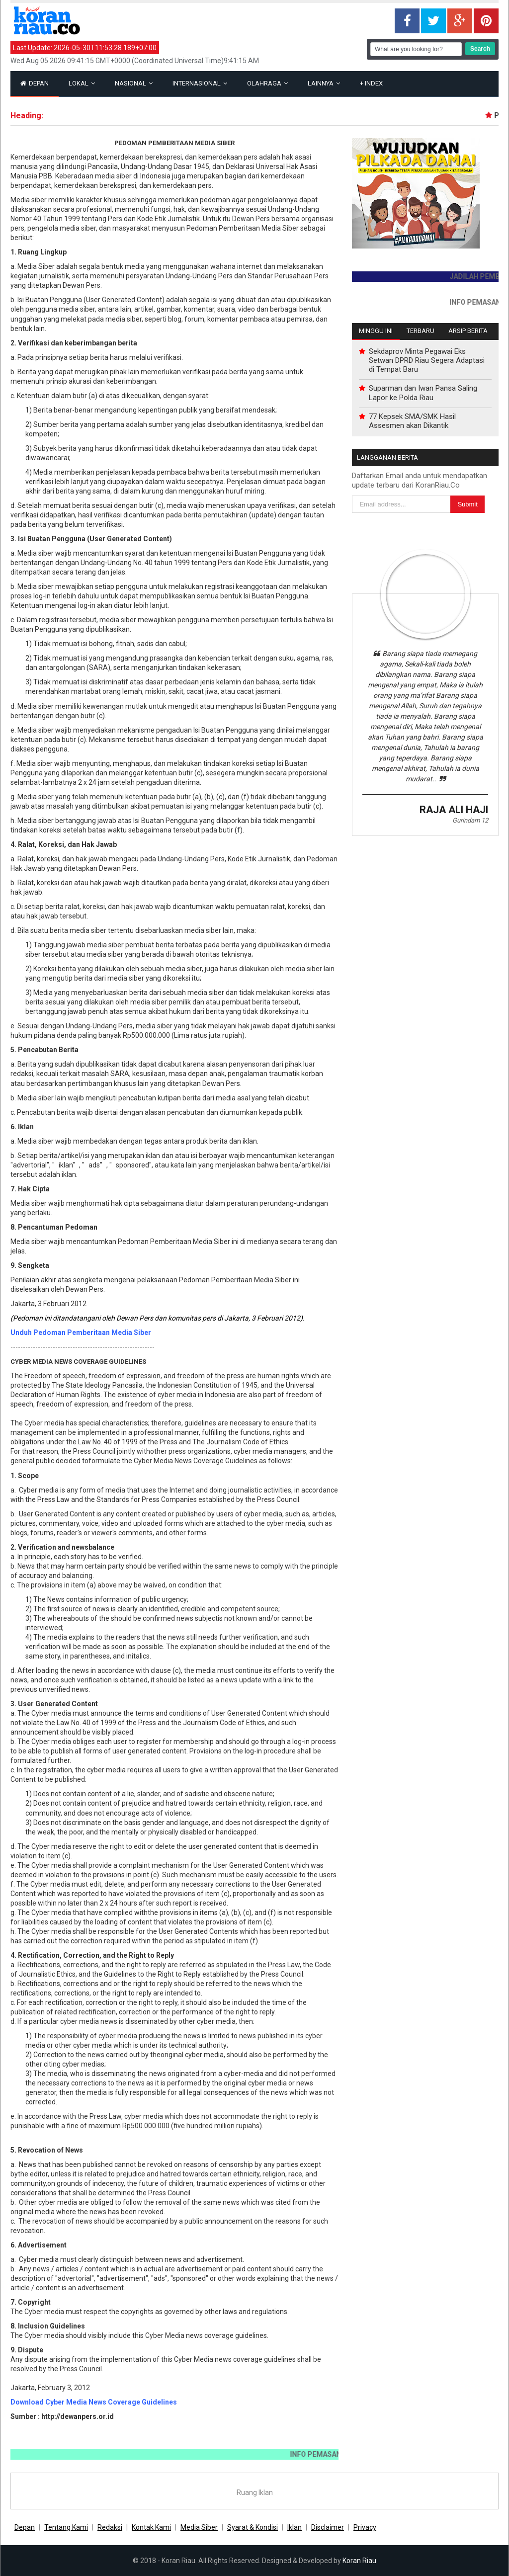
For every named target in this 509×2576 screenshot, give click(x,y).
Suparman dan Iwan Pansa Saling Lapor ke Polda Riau (423, 393)
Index (371, 83)
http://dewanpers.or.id (77, 2416)
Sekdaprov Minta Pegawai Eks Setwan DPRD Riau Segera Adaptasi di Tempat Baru (427, 360)
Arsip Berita (468, 330)
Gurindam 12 (470, 820)
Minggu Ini (376, 330)
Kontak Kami (151, 2527)
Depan (34, 83)
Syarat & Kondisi (252, 2527)
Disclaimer (327, 2527)
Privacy (364, 2527)
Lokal (82, 83)
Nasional (134, 83)
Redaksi (109, 2527)
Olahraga (267, 83)
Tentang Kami (66, 2527)
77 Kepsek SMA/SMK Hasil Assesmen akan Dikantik (412, 421)
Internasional (199, 83)
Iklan (294, 2527)
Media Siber (199, 2527)
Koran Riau (359, 2561)
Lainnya (324, 83)
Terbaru (420, 330)
